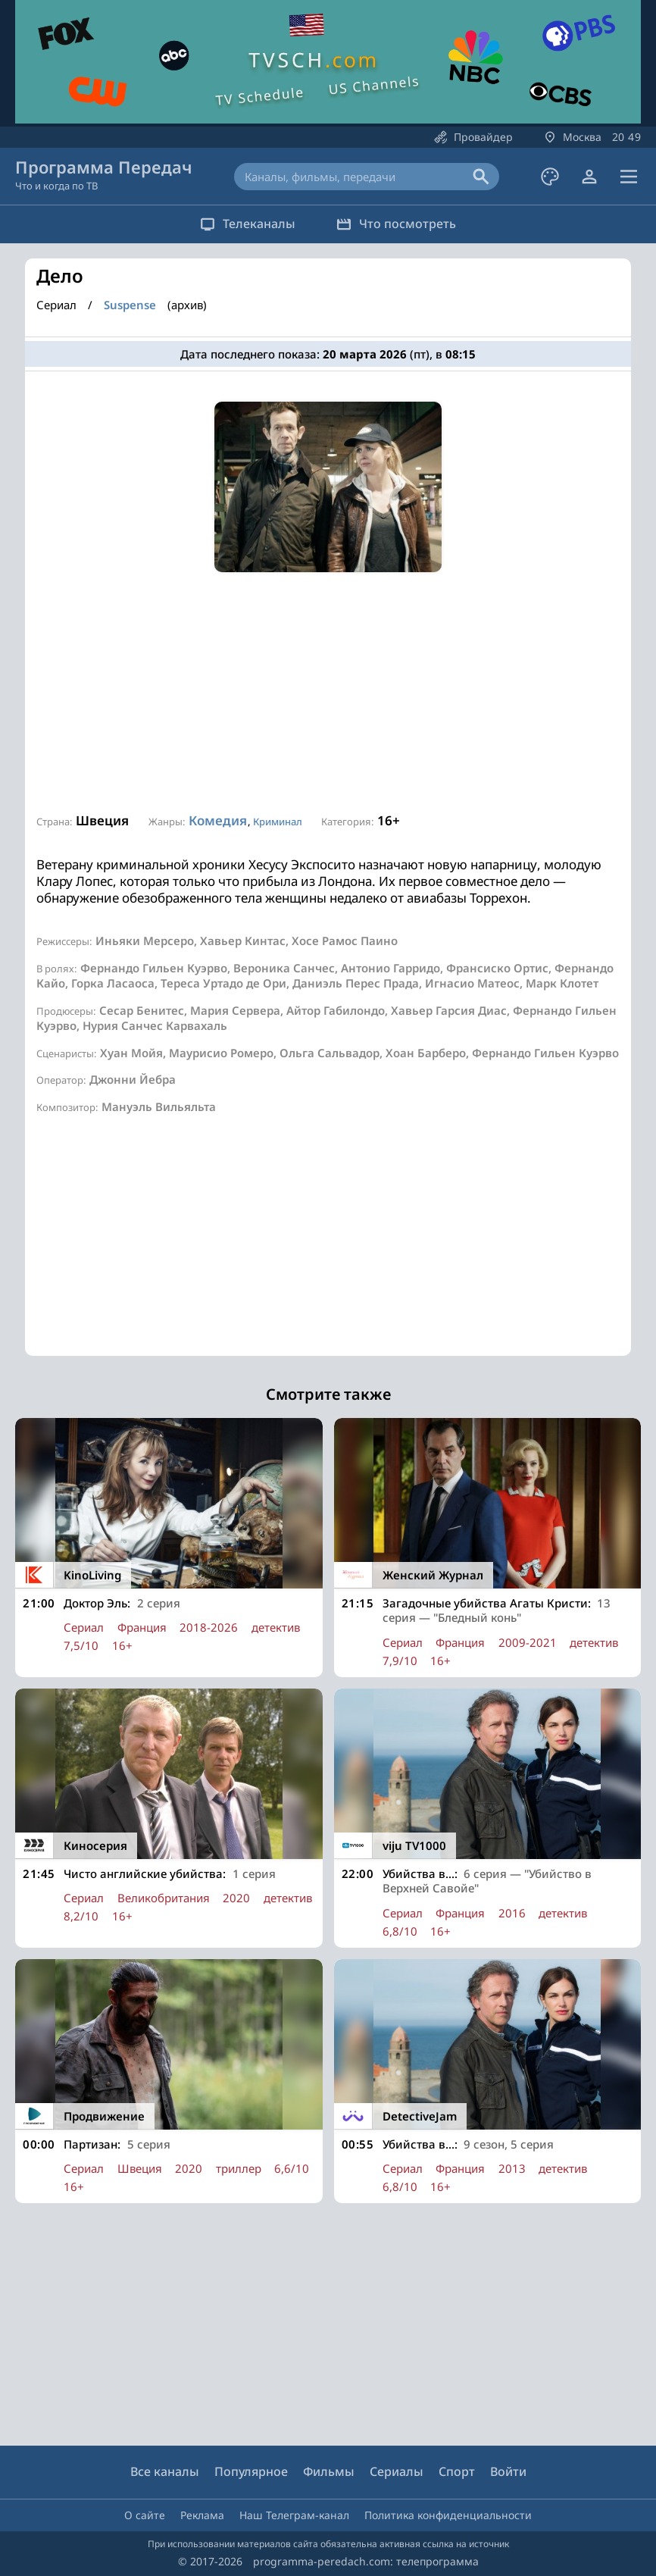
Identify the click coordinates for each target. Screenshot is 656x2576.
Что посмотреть (398, 223)
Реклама (202, 2515)
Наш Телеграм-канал (294, 2515)
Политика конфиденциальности (448, 2515)
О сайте (144, 2515)
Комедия (218, 820)
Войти (508, 2471)
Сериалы (396, 2471)
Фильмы (329, 2471)
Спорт (457, 2471)
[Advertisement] (328, 693)
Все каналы (164, 2471)
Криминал (277, 821)
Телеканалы (245, 223)
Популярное (251, 2471)
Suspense (130, 305)
